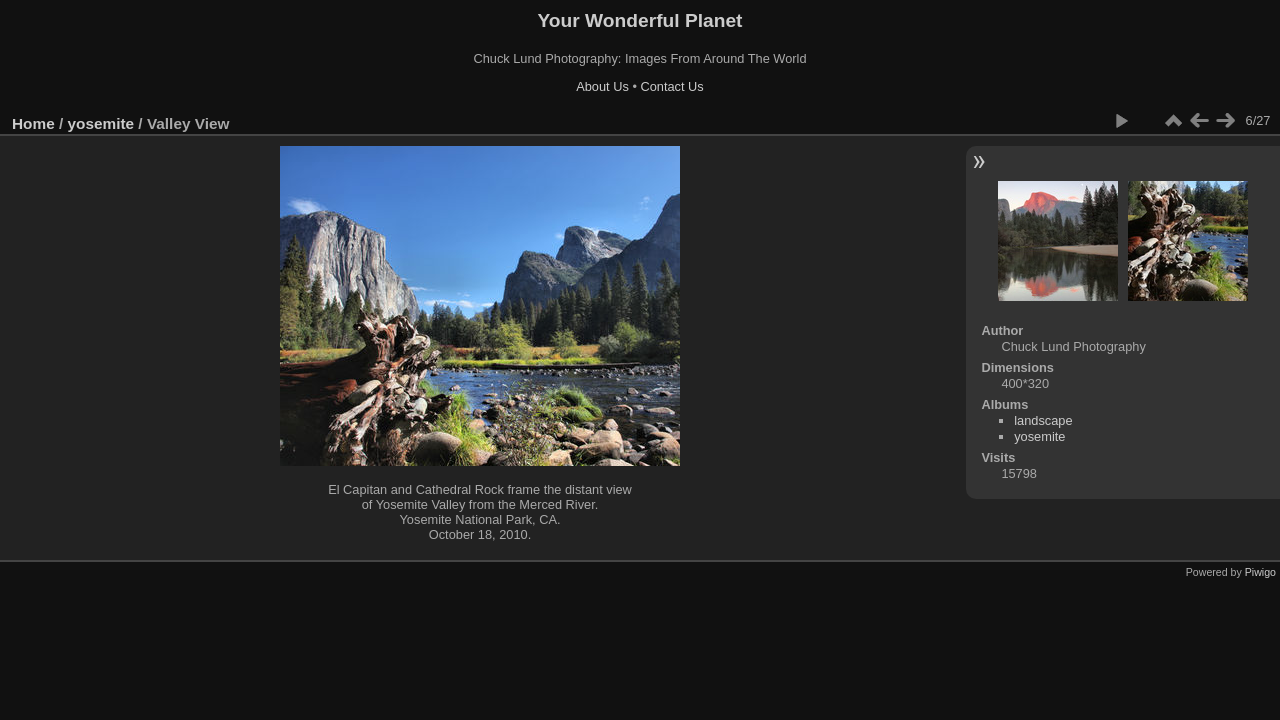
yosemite (101, 123)
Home (33, 123)
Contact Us (671, 86)
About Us (602, 86)
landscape (1043, 420)
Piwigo (1260, 572)
